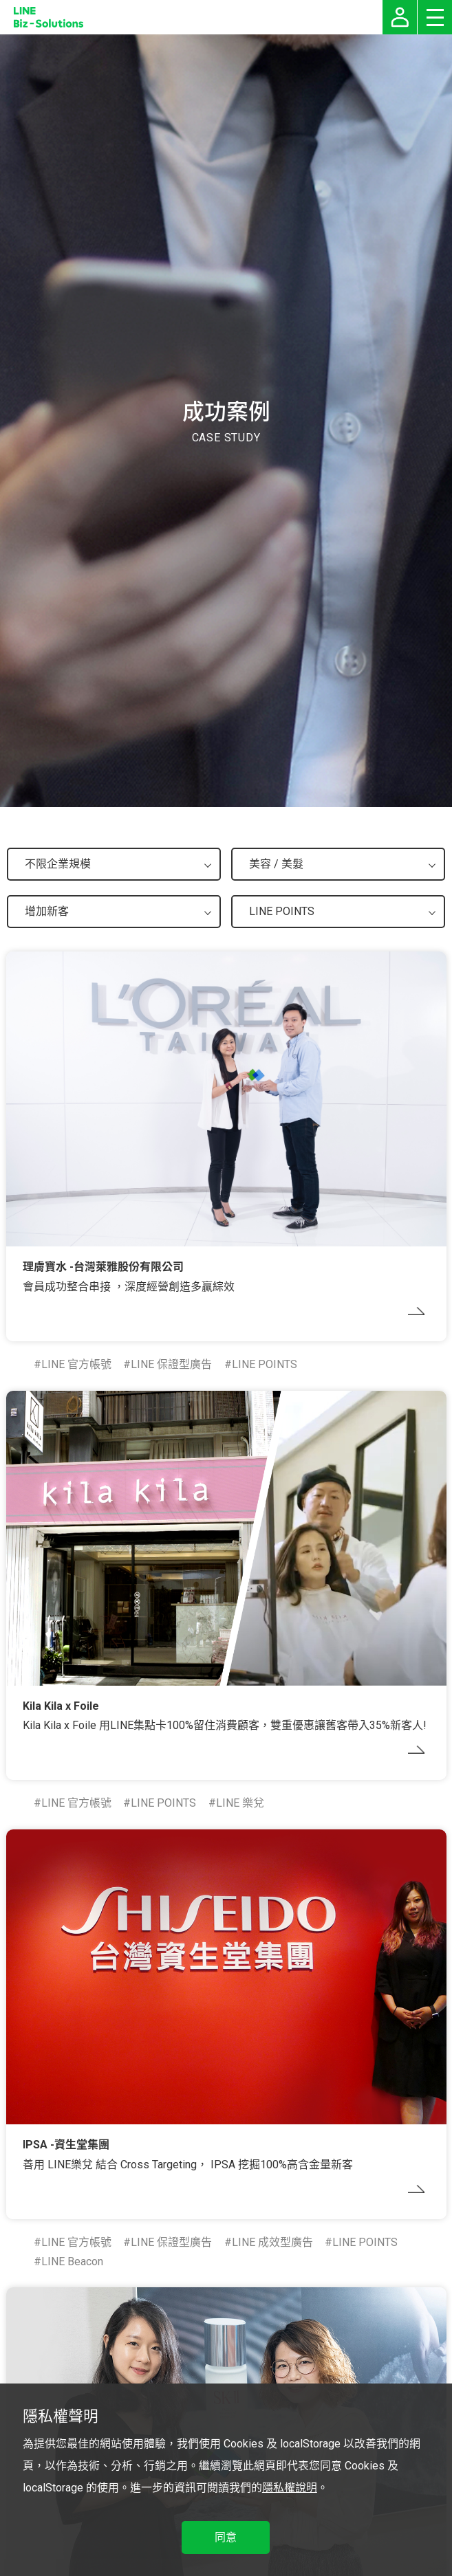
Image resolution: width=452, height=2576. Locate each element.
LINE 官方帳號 (76, 1364)
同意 (226, 2537)
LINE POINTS (264, 1364)
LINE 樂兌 (240, 1802)
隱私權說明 (289, 2487)
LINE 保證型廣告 (171, 1364)
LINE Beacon (72, 2261)
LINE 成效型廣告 (272, 2242)
